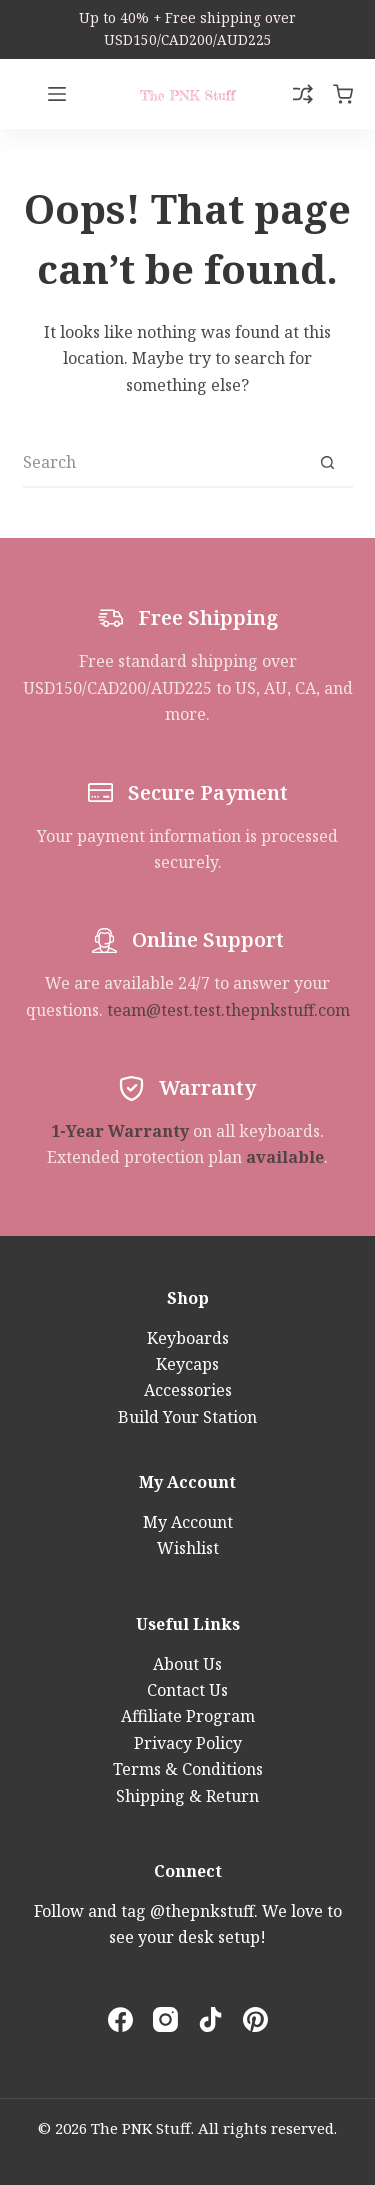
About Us (187, 1664)
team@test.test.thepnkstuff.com (228, 1010)
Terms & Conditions (188, 1769)
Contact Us (187, 1690)
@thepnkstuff (202, 1911)
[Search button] (328, 463)
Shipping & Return (187, 1796)
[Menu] (57, 94)
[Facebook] (120, 2019)
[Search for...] (163, 463)
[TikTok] (210, 2019)
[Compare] (303, 94)
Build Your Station (187, 1417)
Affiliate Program (188, 1716)
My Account (188, 1522)
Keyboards (188, 1338)
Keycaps (187, 1364)
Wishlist (188, 1548)
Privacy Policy (188, 1743)
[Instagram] (165, 2019)
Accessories (188, 1390)
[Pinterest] (255, 2019)
